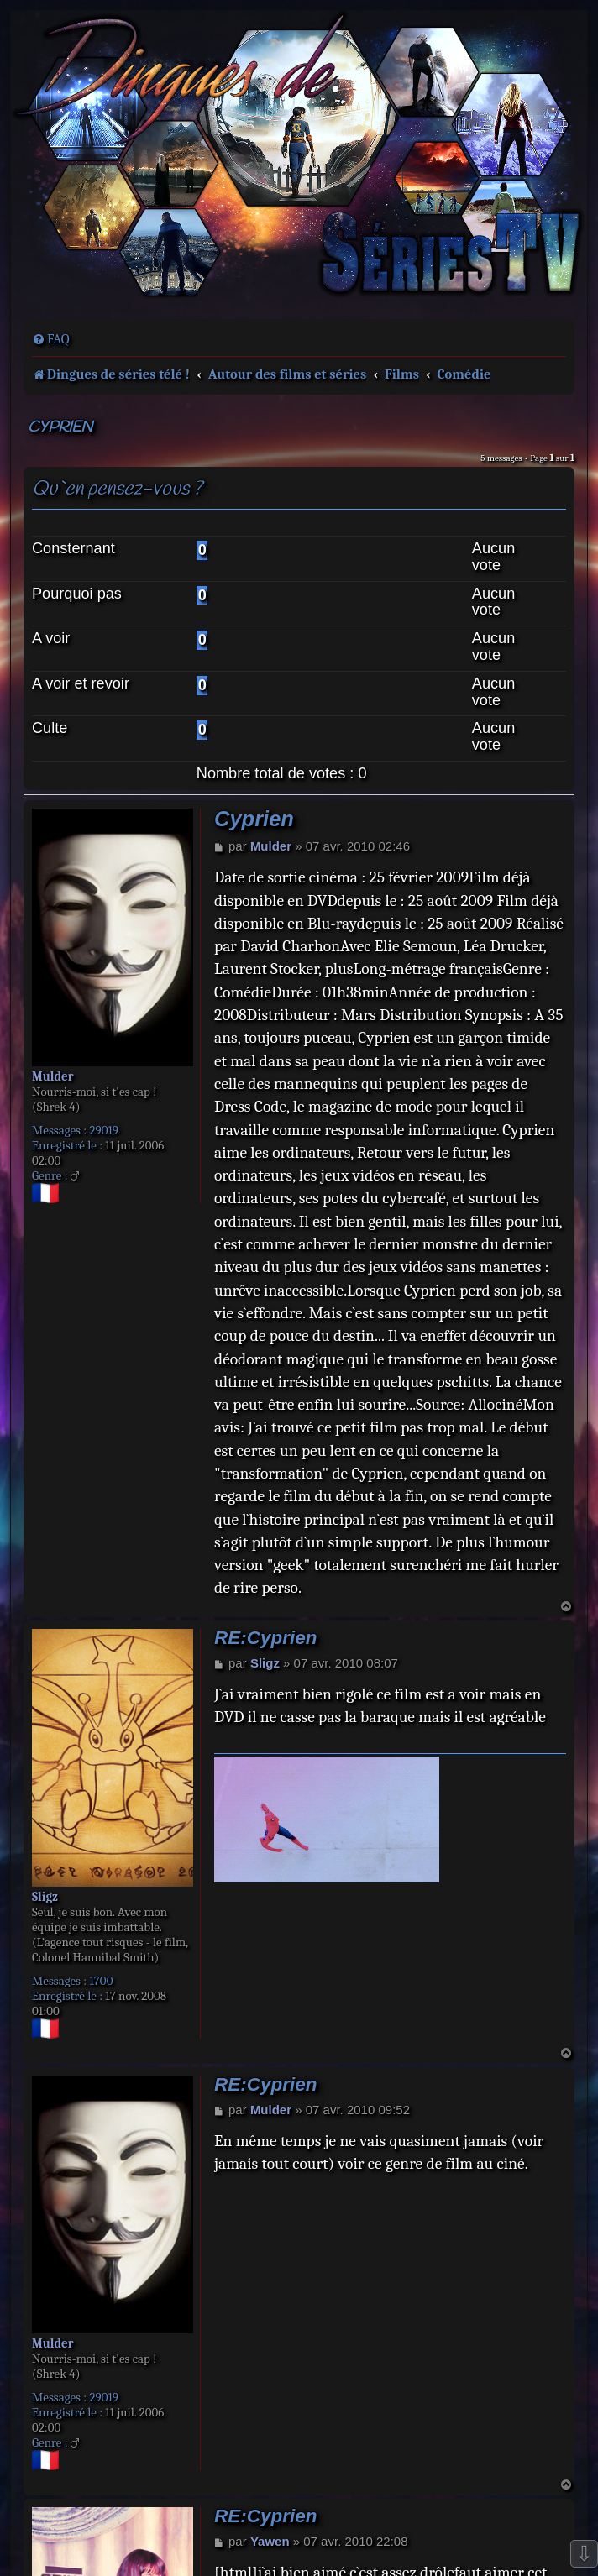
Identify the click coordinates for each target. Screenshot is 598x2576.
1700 (101, 1980)
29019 (103, 1130)
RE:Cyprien (265, 1637)
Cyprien (60, 427)
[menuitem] (51, 339)
